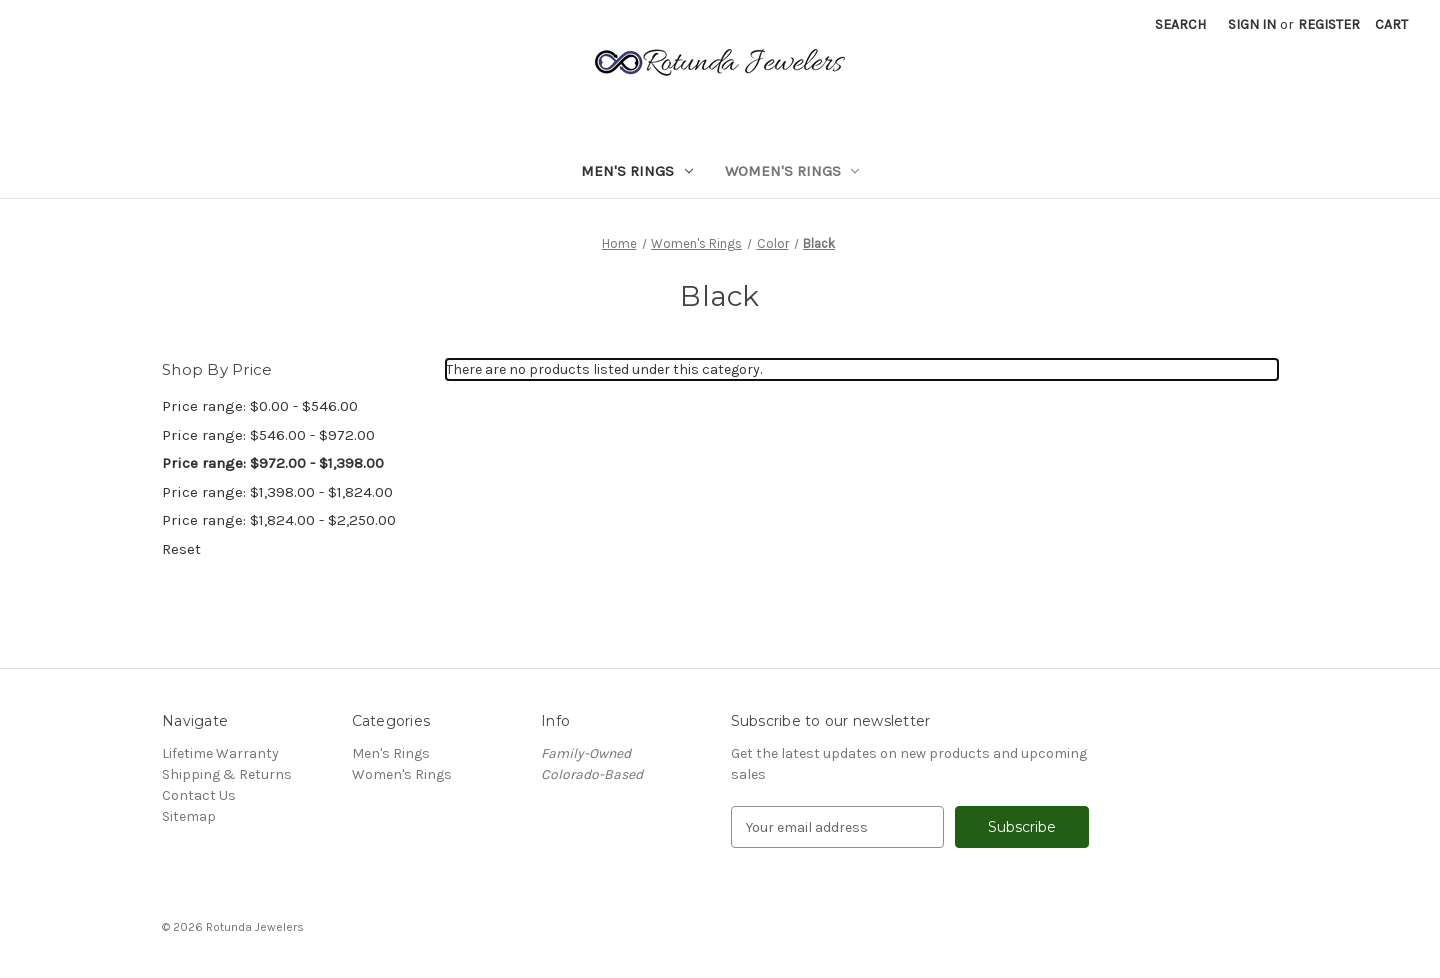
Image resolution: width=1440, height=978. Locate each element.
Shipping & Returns (227, 774)
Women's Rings (792, 171)
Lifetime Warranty (220, 753)
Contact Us (199, 795)
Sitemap (189, 816)
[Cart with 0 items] (1391, 24)
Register (1329, 24)
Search (1180, 24)
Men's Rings (637, 171)
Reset (181, 549)
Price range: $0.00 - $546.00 (260, 406)
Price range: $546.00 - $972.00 (268, 435)
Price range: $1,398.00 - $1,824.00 (277, 492)
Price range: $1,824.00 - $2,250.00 (279, 520)
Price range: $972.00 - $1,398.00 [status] (273, 463)
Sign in (1252, 24)
